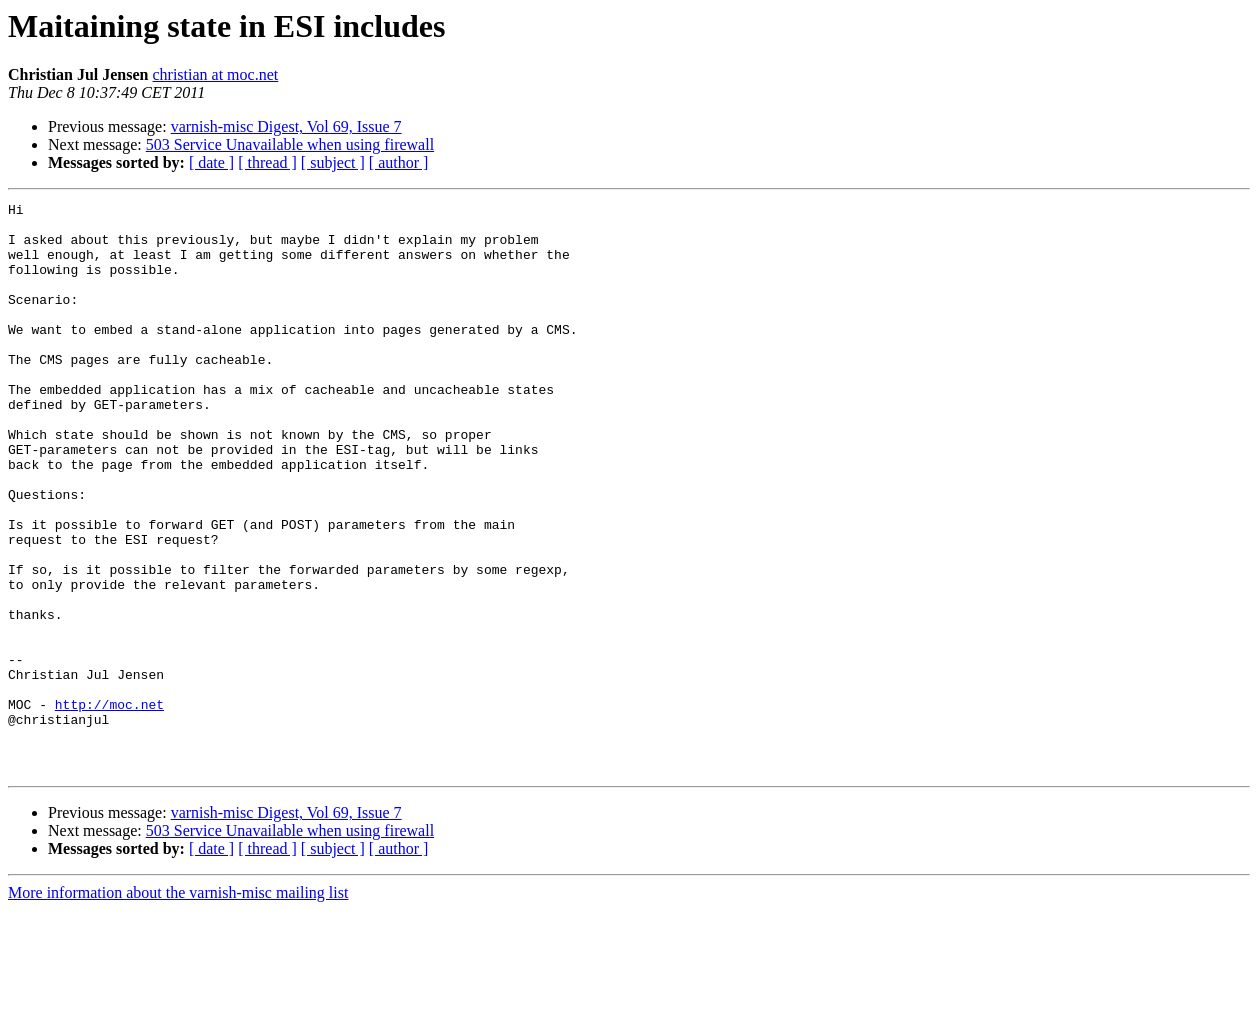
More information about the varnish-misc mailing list (178, 1006)
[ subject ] (333, 162)
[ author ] (399, 162)
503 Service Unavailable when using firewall (290, 144)
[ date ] (211, 162)
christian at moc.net (215, 74)
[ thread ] (267, 162)
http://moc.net (109, 806)
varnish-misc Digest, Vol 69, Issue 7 (286, 126)
